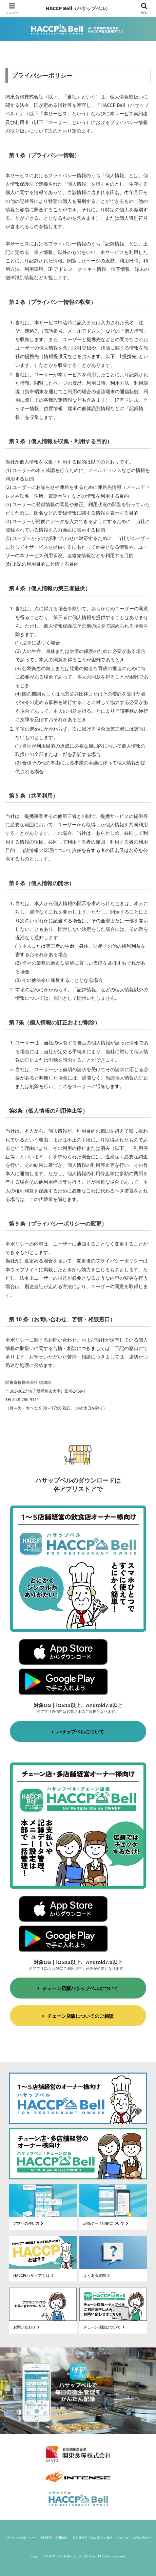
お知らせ (122, 2538)
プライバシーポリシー (20, 2538)
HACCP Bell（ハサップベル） (78, 8)
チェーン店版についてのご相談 (78, 2016)
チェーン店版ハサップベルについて (77, 1988)
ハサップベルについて (78, 1731)
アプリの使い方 (29, 2223)
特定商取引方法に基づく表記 (92, 2538)
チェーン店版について (104, 2327)
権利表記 (46, 2538)
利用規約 (62, 2538)
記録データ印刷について (106, 2223)
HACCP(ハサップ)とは (34, 2275)
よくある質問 (97, 2275)
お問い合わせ (27, 2327)
